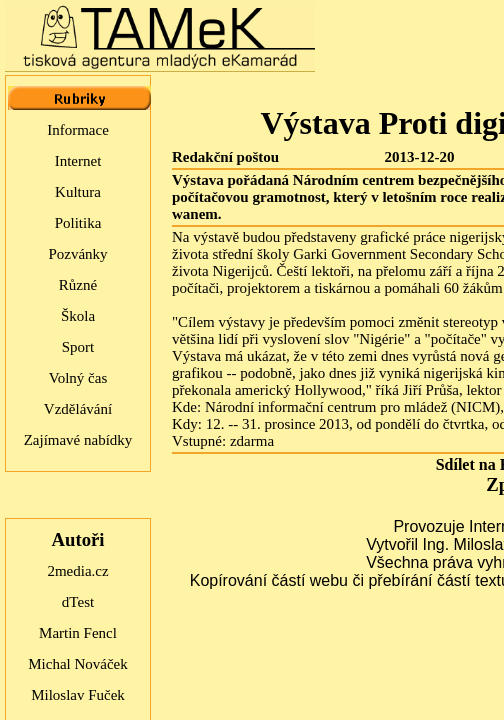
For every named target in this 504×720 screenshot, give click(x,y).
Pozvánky (77, 254)
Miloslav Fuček (78, 695)
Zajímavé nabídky (78, 440)
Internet (78, 161)
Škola (78, 316)
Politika (78, 223)
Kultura (78, 192)
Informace (78, 130)
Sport (78, 347)
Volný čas (78, 378)
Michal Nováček (78, 664)
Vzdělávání (78, 409)
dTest (78, 602)
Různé (78, 285)
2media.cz (77, 571)
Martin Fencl (78, 633)
